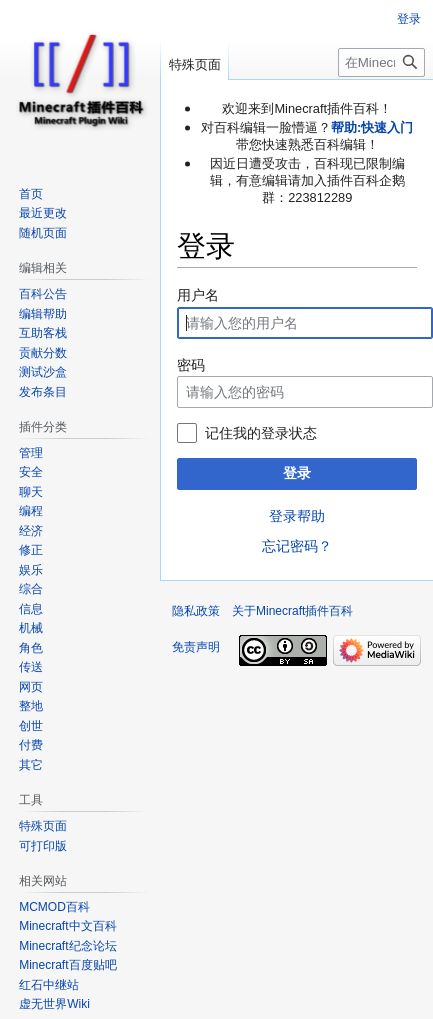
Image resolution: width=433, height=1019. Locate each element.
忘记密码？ (297, 546)
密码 (191, 365)
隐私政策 (196, 611)
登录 (297, 473)
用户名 (198, 295)
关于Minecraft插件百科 (292, 611)
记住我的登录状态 (261, 433)
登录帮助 (297, 516)
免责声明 (196, 647)
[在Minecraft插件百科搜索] (381, 62)
